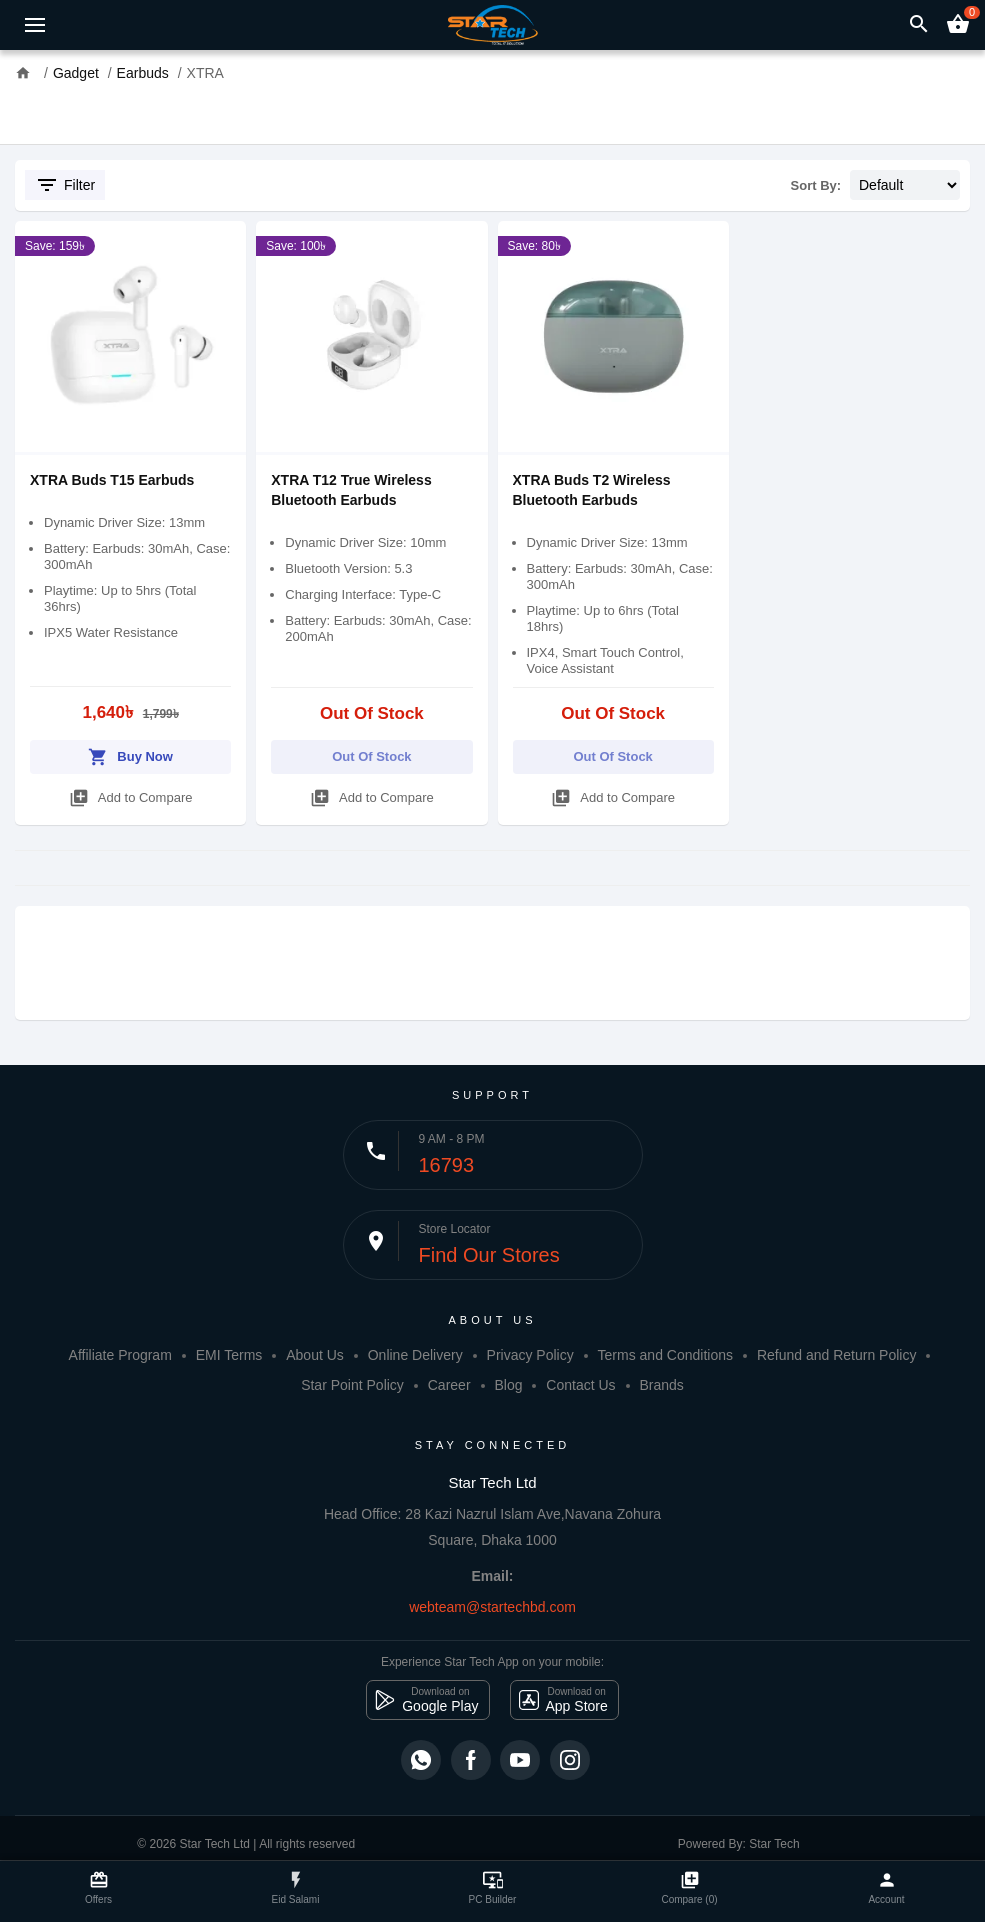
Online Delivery (415, 1355)
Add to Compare (131, 794)
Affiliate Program (120, 1355)
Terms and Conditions (665, 1355)
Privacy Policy (530, 1355)
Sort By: (816, 185)
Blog (508, 1385)
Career (449, 1385)
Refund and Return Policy (837, 1355)
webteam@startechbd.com (492, 1607)
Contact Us (580, 1385)
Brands (662, 1385)
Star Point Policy (352, 1385)
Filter (65, 185)
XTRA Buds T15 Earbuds (112, 480)
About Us (315, 1355)
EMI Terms (229, 1355)
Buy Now (130, 753)
